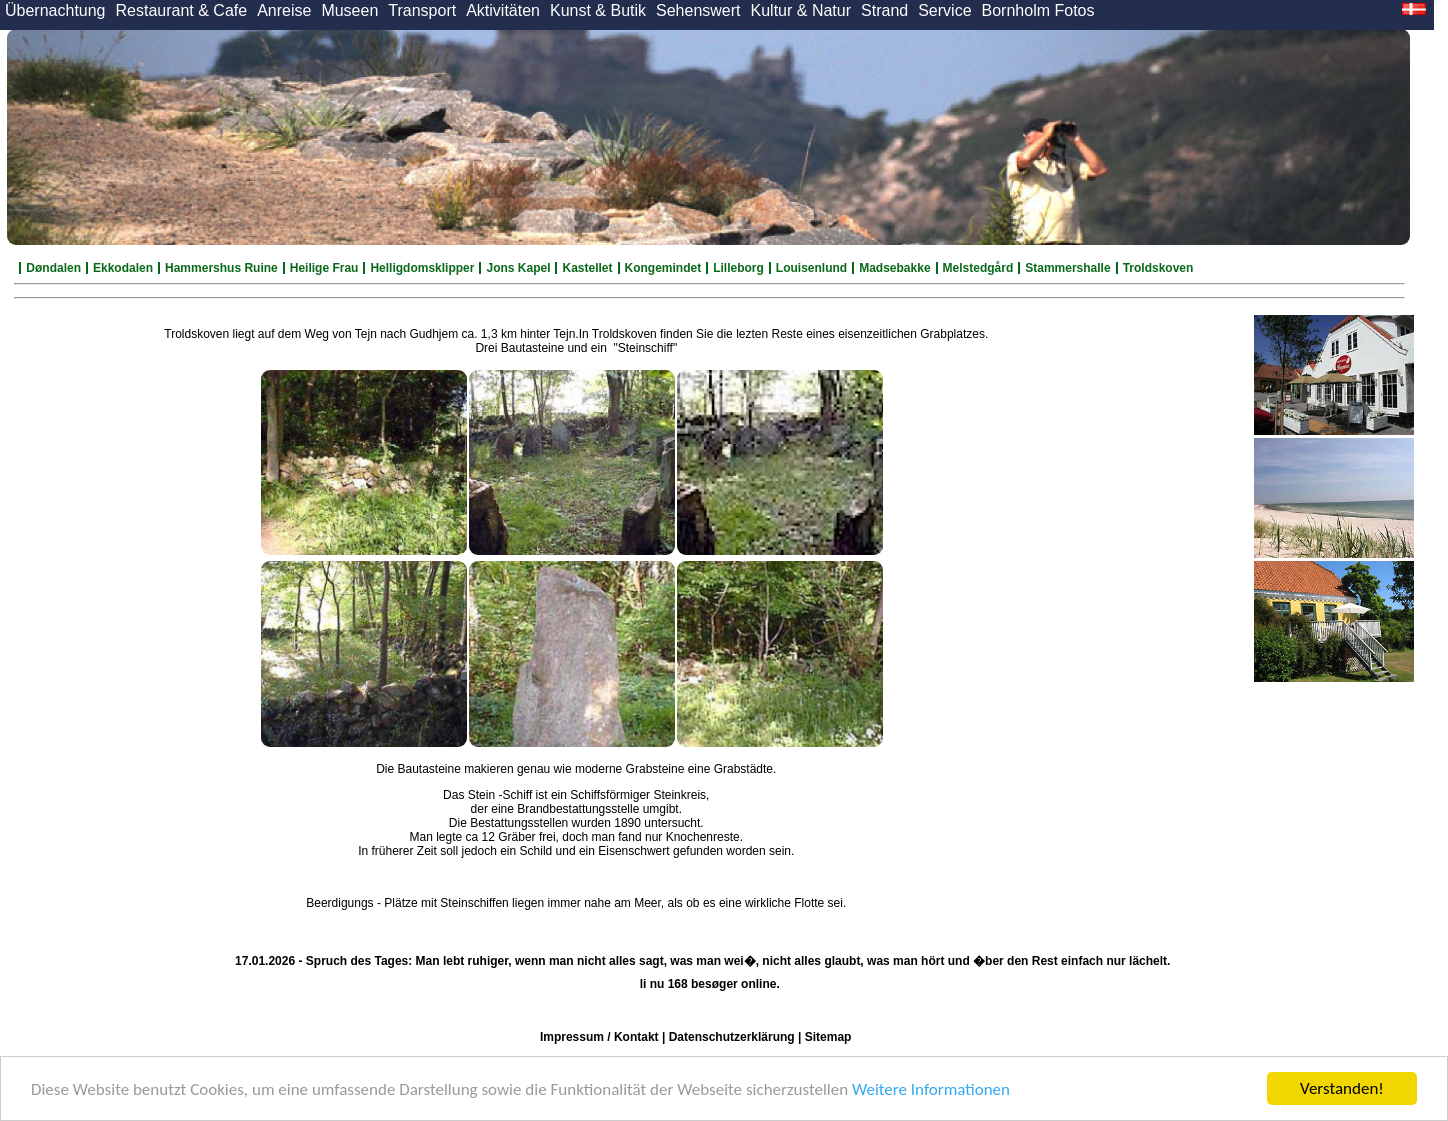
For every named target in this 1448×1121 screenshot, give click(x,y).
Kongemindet (663, 268)
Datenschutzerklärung (732, 1037)
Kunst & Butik (598, 10)
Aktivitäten (503, 10)
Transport (422, 10)
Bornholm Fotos (1038, 10)
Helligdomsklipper (422, 268)
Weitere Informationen (931, 1089)
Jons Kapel (518, 268)
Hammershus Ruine (221, 268)
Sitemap (828, 1037)
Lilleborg (738, 268)
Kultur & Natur (801, 10)
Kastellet (587, 268)
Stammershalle (1067, 268)
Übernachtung (55, 10)
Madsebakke (894, 268)
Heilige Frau (324, 268)
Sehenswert (698, 10)
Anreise (284, 10)
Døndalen (53, 268)
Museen (349, 10)
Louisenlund (811, 268)
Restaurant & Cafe (182, 10)
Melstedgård (978, 268)
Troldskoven (1158, 268)
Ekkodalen (123, 268)
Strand (884, 10)
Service (944, 10)
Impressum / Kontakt (599, 1037)
